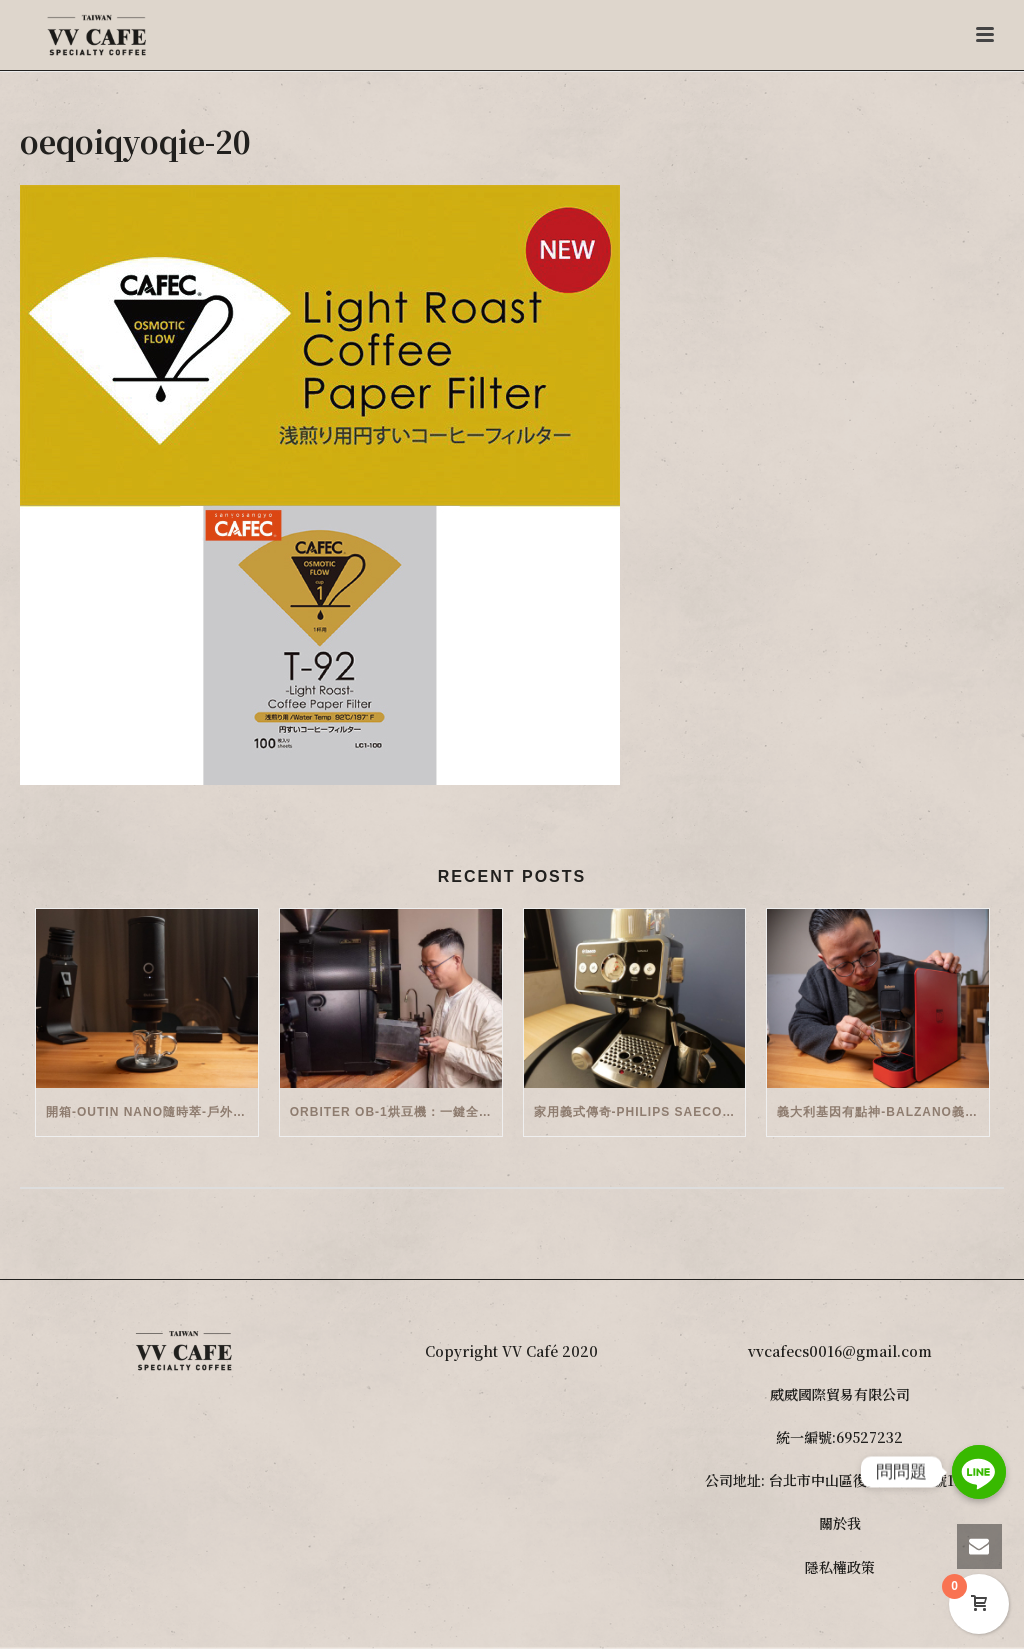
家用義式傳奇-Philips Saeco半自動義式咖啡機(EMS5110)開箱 (640, 1112)
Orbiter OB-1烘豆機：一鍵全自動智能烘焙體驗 (396, 1112)
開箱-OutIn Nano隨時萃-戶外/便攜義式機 (152, 1112)
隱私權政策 (840, 1567)
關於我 (840, 1523)
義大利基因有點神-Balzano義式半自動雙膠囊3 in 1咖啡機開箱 (883, 1112)
